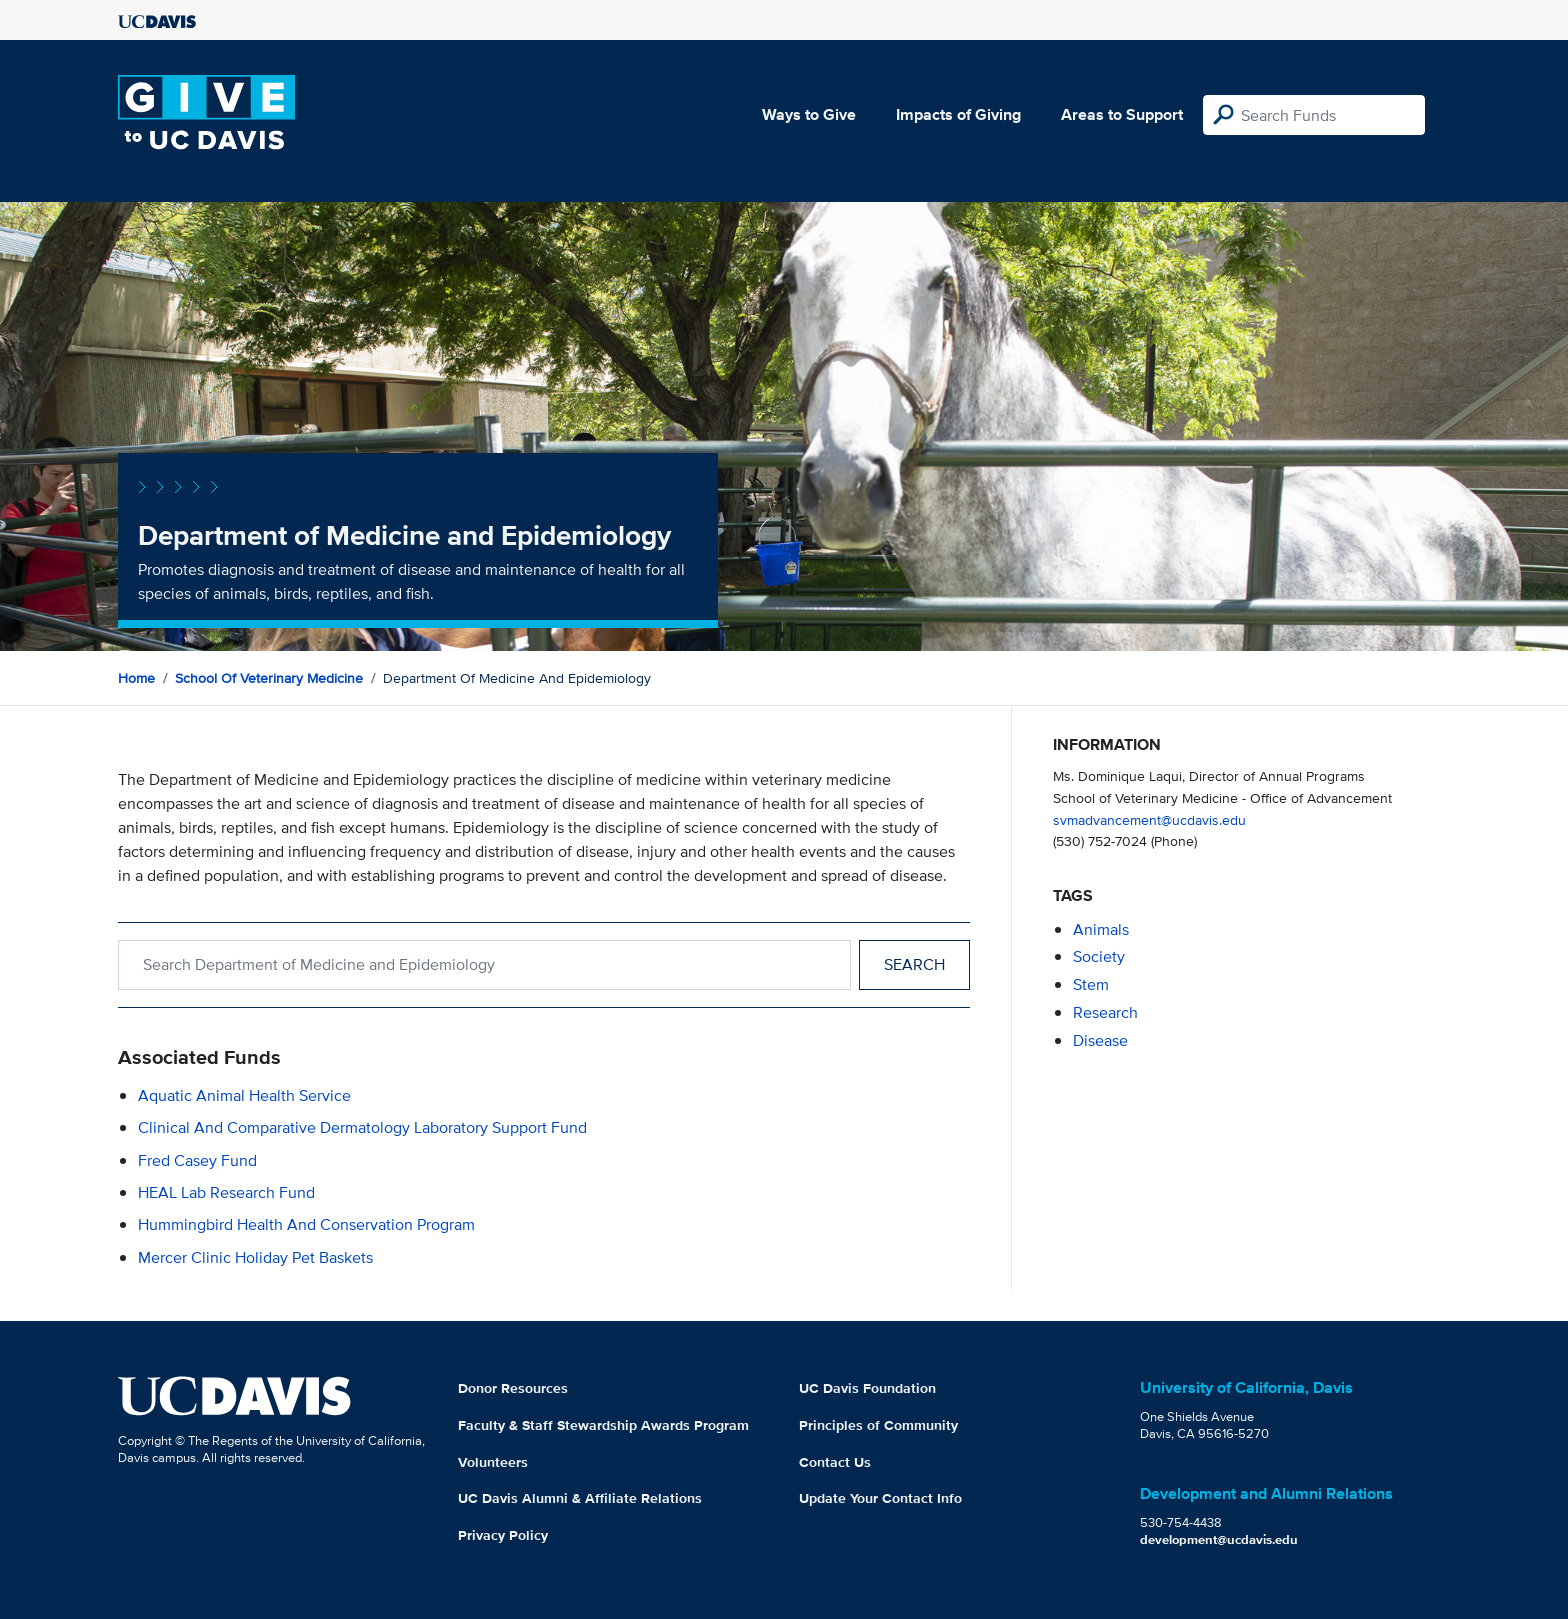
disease (1100, 1040)
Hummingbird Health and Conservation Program (306, 1224)
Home (136, 678)
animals (1101, 929)
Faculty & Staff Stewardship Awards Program (603, 1425)
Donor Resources (513, 1388)
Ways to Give (809, 114)
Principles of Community (878, 1425)
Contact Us (835, 1462)
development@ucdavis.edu (1219, 1539)
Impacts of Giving (958, 114)
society (1099, 956)
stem (1091, 984)
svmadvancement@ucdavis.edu (1149, 819)
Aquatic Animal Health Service (244, 1095)
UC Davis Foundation (867, 1388)
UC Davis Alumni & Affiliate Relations (580, 1498)
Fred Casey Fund (197, 1160)
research (1105, 1012)
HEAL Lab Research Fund (226, 1192)
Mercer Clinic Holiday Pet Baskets (255, 1257)
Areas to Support (1122, 114)
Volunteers (493, 1462)
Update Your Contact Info (880, 1498)
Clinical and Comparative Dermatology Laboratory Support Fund (362, 1127)
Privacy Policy (503, 1535)
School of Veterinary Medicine (269, 678)
